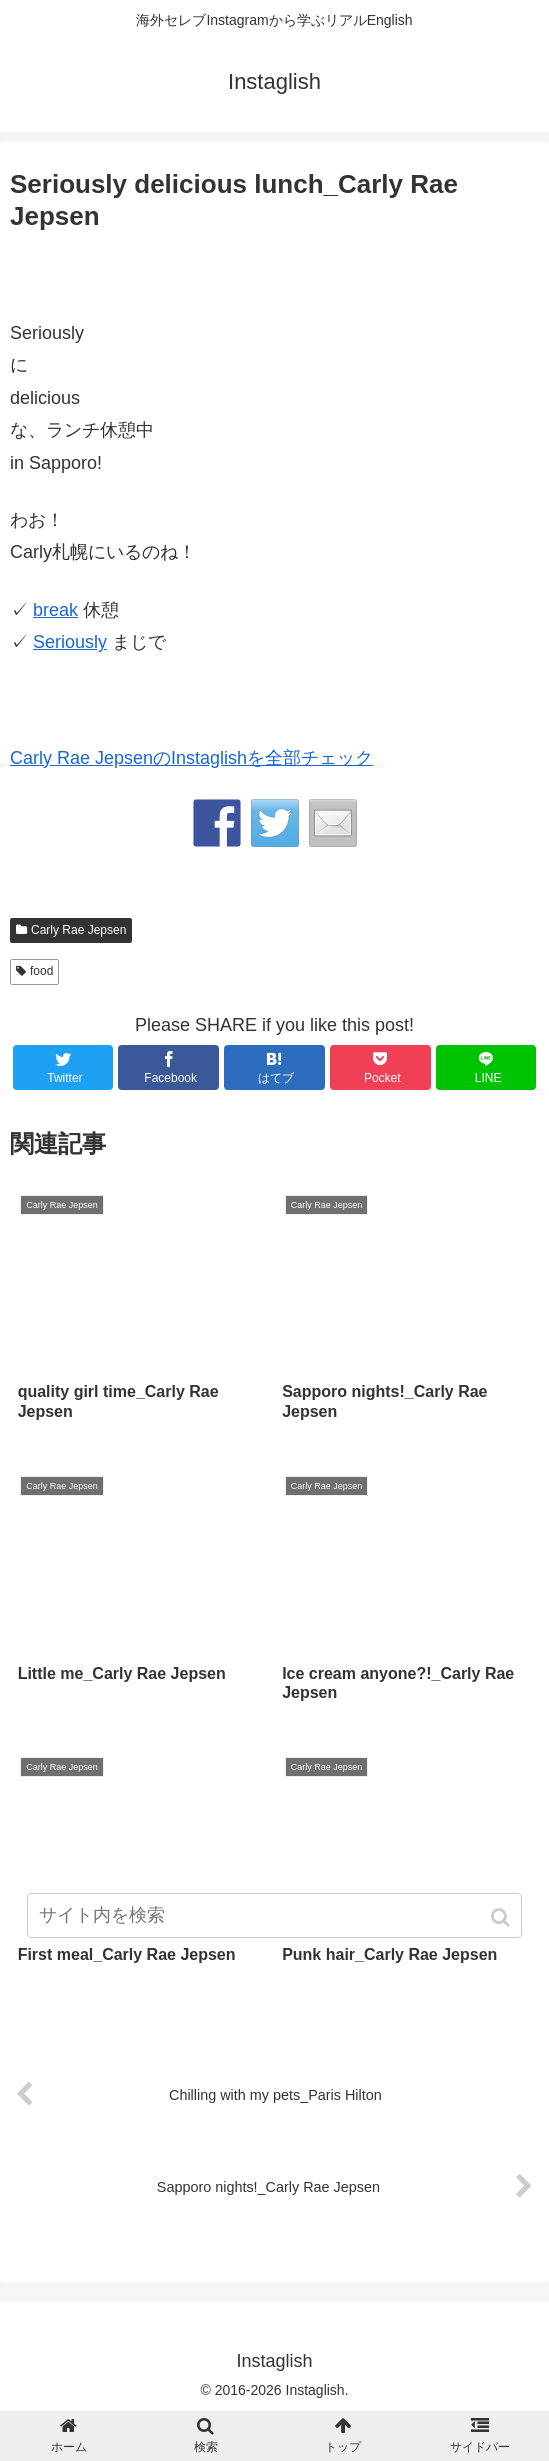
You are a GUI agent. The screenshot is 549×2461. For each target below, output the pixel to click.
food (41, 971)
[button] (502, 1917)
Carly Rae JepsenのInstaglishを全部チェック (191, 758)
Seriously (70, 642)
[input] (274, 1915)
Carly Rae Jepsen (78, 930)
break (55, 610)
